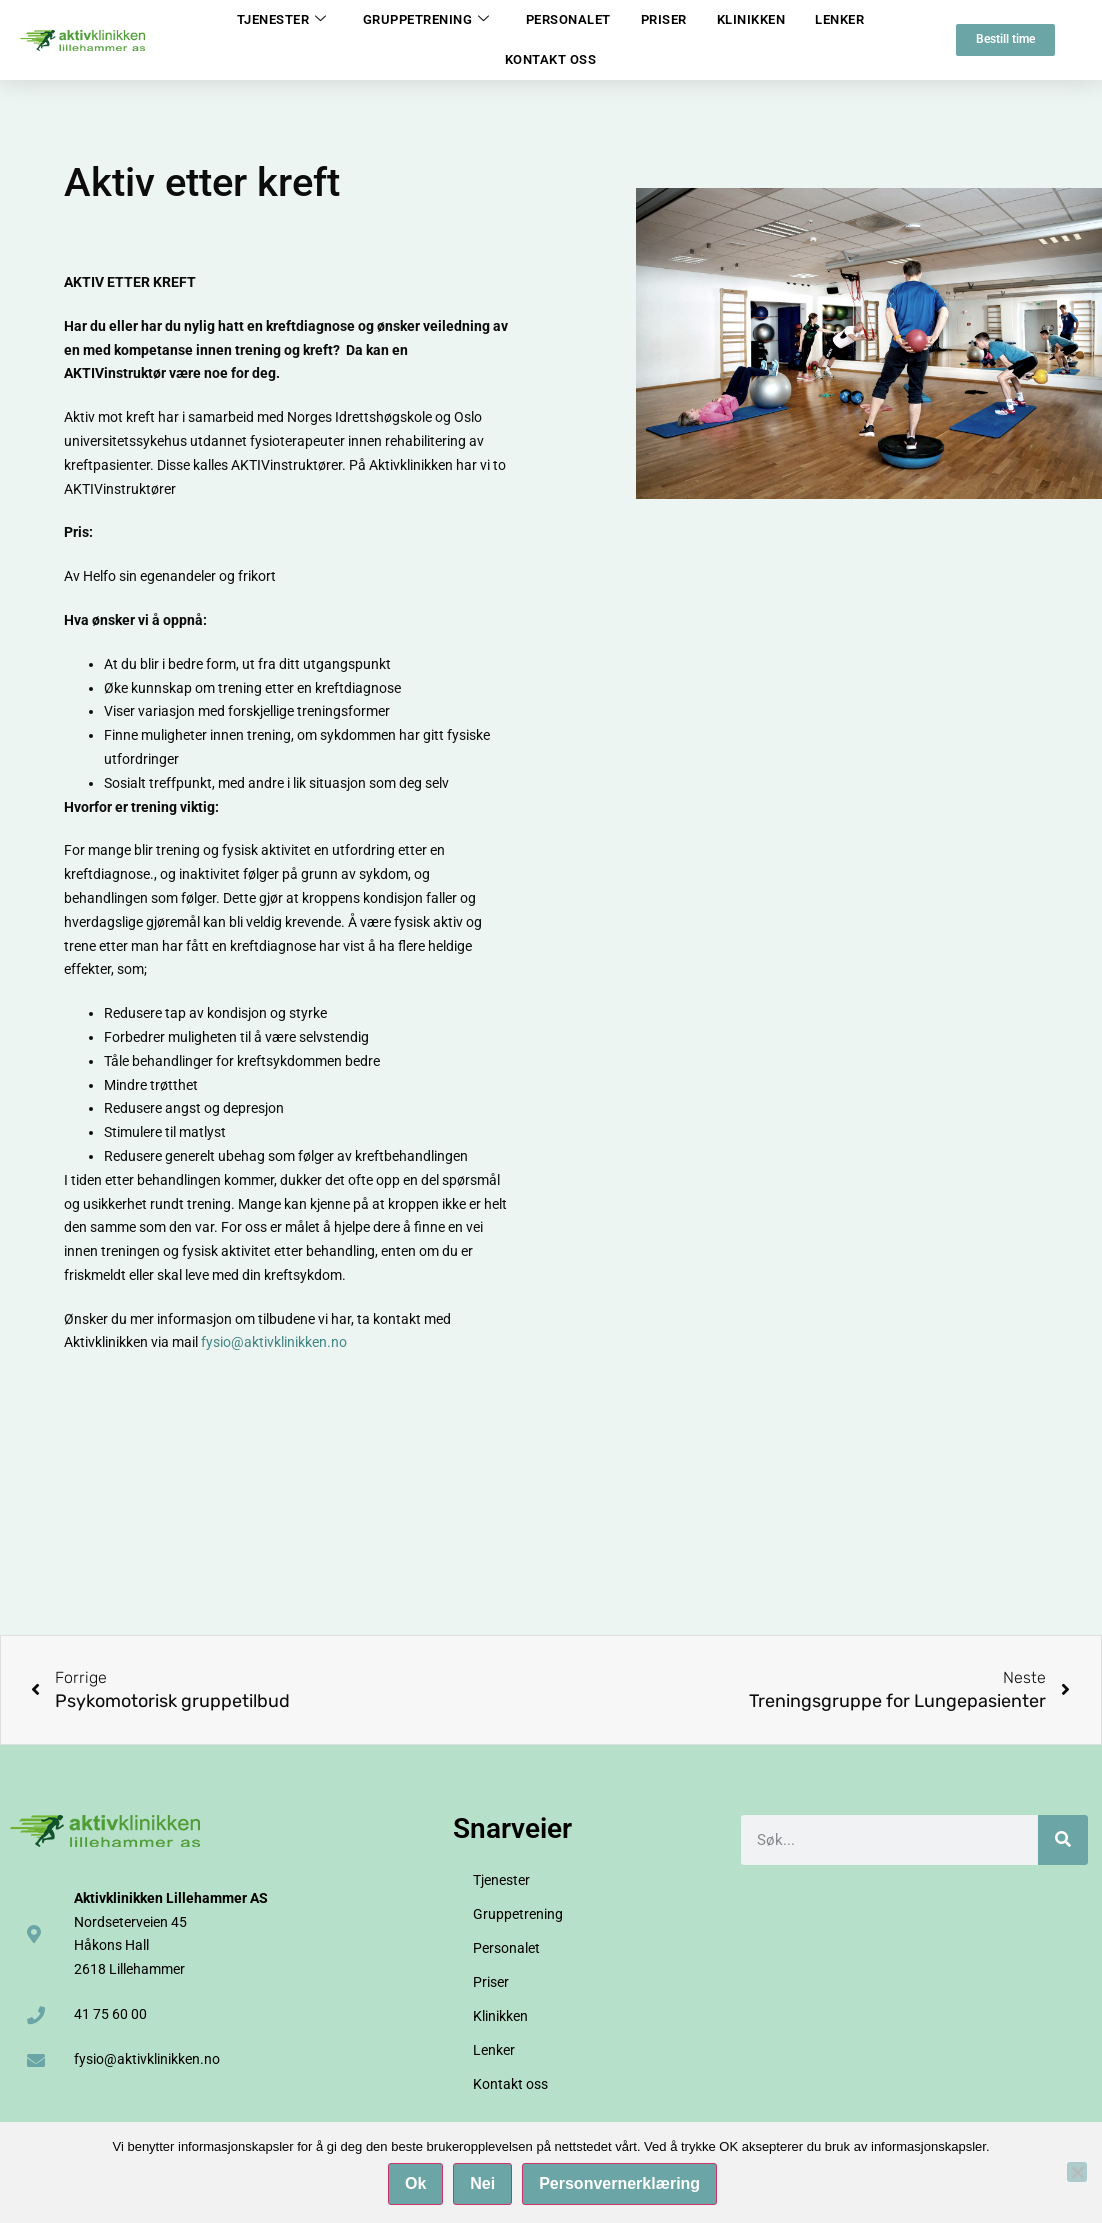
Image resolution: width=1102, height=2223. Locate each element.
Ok (418, 2186)
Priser (664, 19)
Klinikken (751, 19)
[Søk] (1063, 1840)
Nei (486, 2186)
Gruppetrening (426, 20)
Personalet (568, 19)
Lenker (839, 19)
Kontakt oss (551, 59)
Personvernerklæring (623, 2186)
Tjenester (282, 20)
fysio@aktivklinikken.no (274, 1342)
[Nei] (1077, 2174)
